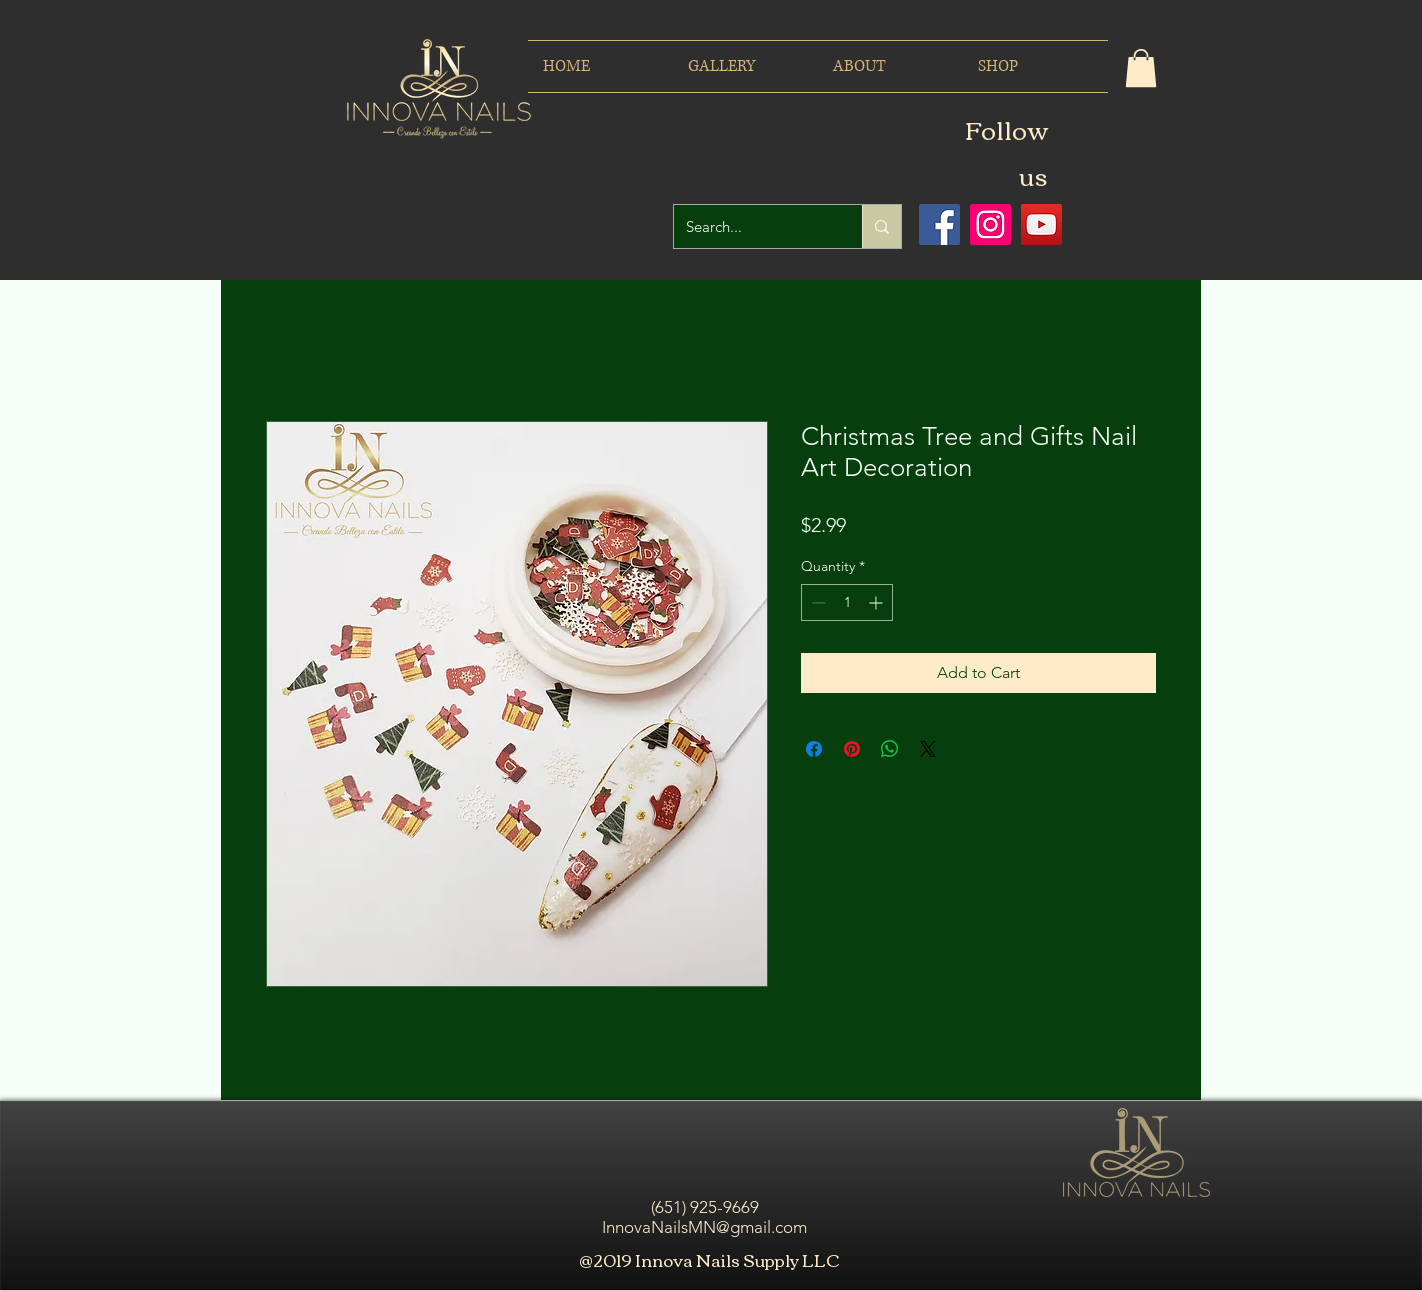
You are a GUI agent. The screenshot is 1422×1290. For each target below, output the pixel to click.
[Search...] (753, 226)
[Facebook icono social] (939, 224)
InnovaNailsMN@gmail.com (704, 1227)
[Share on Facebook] (814, 749)
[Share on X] (928, 749)
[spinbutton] (847, 602)
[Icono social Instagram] (990, 224)
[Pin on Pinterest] (852, 749)
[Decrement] (816, 602)
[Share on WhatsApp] (890, 749)
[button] (1141, 68)
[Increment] (877, 602)
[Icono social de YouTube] (1041, 224)
